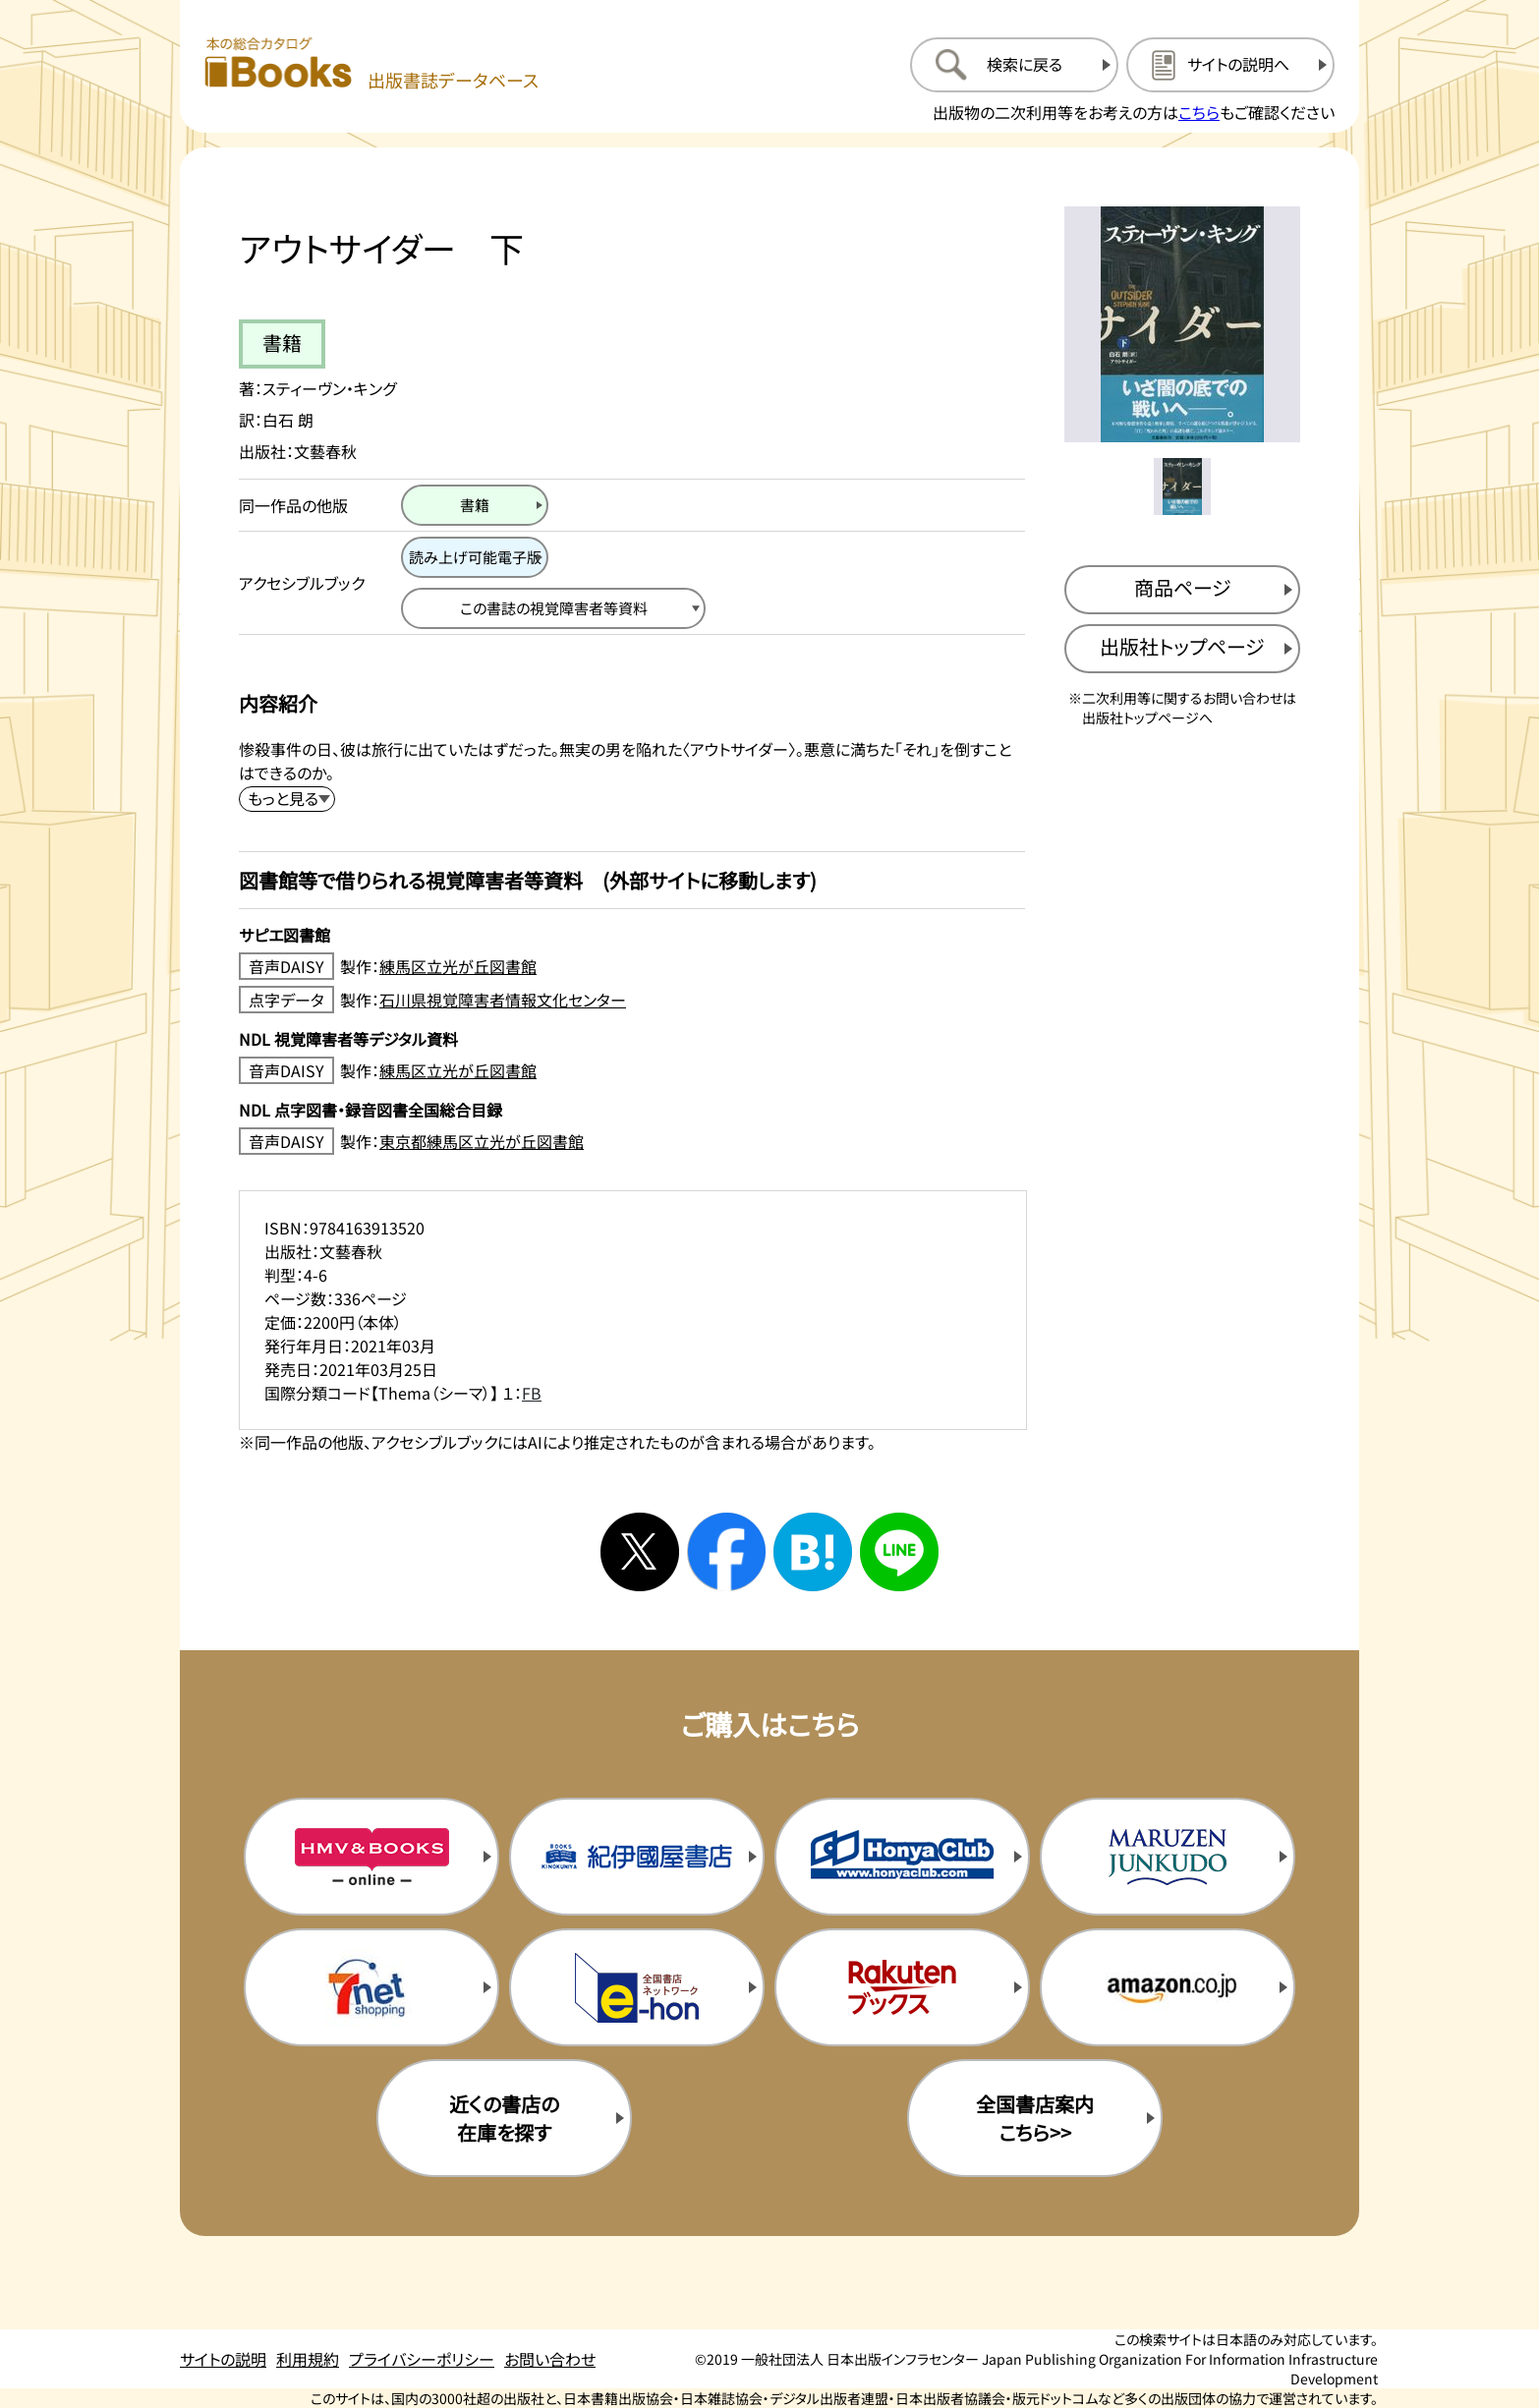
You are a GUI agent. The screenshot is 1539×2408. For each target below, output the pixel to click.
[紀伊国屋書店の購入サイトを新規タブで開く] (637, 1857)
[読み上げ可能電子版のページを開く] (474, 557)
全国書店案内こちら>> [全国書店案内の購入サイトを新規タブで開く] (1035, 2118)
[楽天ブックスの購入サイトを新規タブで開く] (902, 1987)
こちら (1199, 112)
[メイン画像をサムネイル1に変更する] (1182, 486)
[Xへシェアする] (639, 1552)
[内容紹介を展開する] (287, 799)
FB (532, 1393)
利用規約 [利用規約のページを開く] (307, 2359)
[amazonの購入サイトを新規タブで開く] (1167, 1987)
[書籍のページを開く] (474, 505)
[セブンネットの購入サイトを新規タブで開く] (371, 1987)
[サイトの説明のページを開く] (1230, 64)
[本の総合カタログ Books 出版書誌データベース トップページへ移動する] (371, 64)
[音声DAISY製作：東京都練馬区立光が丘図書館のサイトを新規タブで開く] (632, 1141)
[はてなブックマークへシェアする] (812, 1552)
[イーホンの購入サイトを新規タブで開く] (637, 1987)
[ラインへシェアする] (899, 1552)
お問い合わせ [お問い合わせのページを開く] (550, 2359)
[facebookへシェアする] (726, 1552)
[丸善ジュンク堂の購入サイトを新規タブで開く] (1167, 1857)
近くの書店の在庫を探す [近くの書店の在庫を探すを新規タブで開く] (504, 2118)
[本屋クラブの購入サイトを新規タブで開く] (902, 1857)
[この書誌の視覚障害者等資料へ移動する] (553, 608)
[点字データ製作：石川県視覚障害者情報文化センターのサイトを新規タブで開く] (632, 999)
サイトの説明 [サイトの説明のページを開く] (223, 2359)
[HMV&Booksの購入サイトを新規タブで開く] (371, 1857)
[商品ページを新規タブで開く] (1182, 589)
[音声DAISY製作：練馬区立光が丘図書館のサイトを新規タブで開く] (632, 966)
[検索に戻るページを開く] (1014, 64)
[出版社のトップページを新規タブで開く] (1182, 648)
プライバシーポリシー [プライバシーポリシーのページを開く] (421, 2359)
